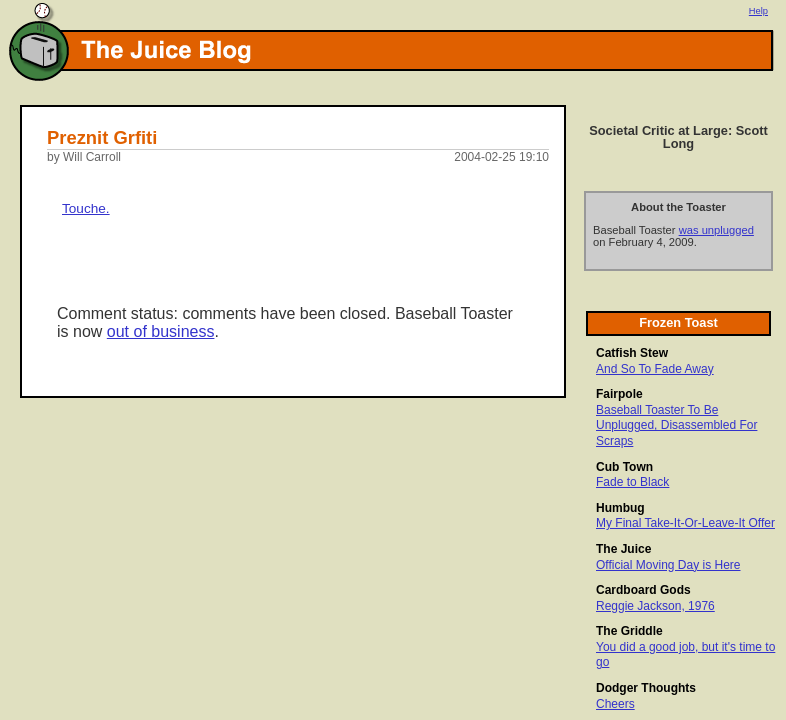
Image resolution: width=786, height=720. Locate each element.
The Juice (623, 549)
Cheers (615, 704)
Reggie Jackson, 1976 (655, 606)
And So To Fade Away (655, 369)
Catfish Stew (632, 353)
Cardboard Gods (643, 590)
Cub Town (624, 467)
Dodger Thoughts (646, 688)
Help (758, 11)
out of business (161, 331)
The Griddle (629, 631)
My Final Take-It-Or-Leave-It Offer (685, 523)
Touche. (86, 208)
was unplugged (716, 230)
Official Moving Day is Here (668, 565)
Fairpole (619, 394)
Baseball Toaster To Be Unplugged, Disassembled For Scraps (676, 425)
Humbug (620, 508)
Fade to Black (632, 482)
